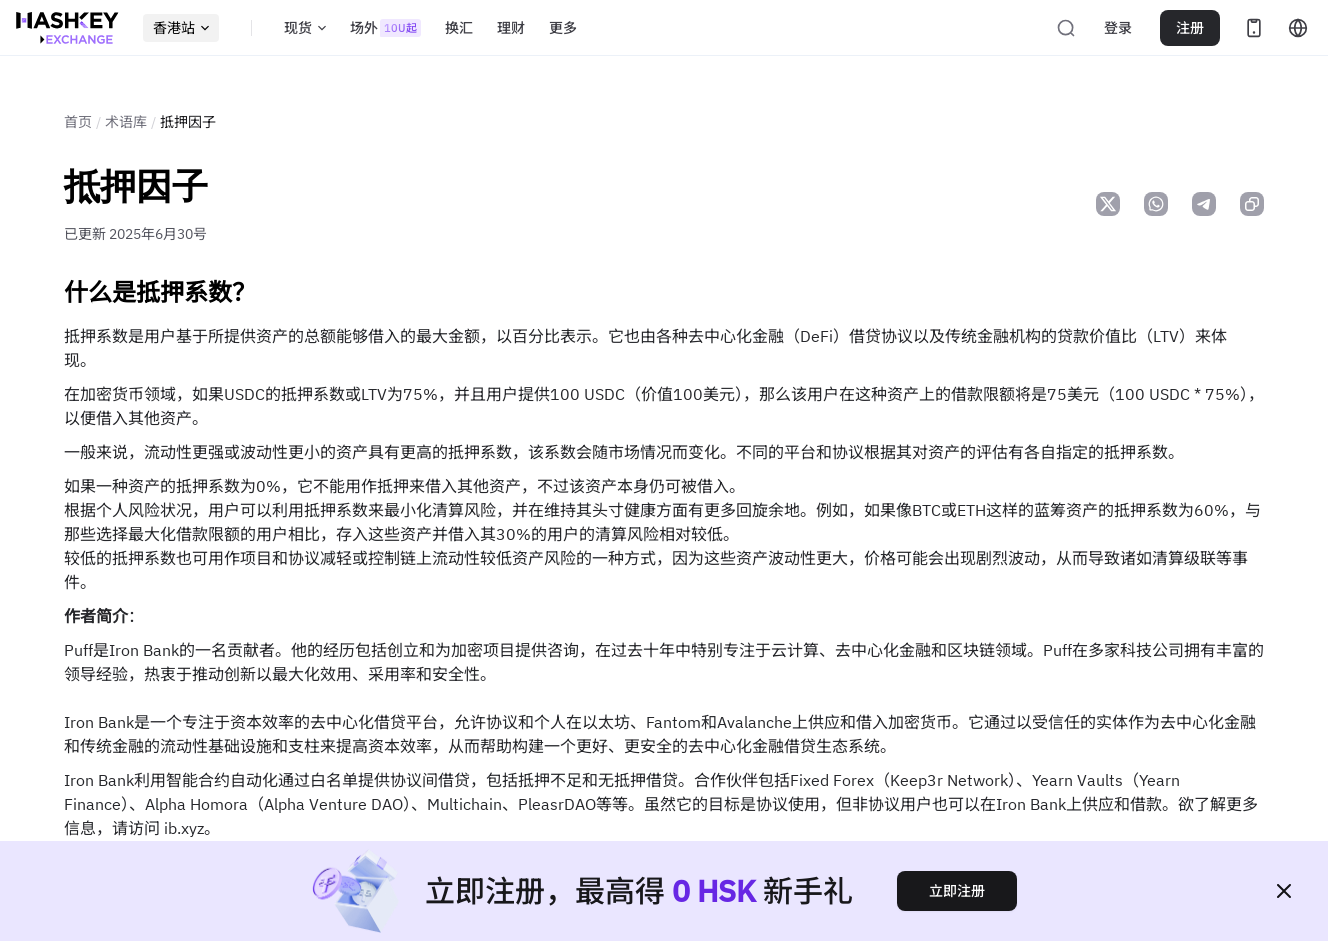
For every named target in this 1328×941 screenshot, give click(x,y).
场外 (385, 28)
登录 (1118, 28)
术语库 (126, 122)
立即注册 (957, 891)
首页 (78, 122)
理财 (511, 28)
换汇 (459, 28)
